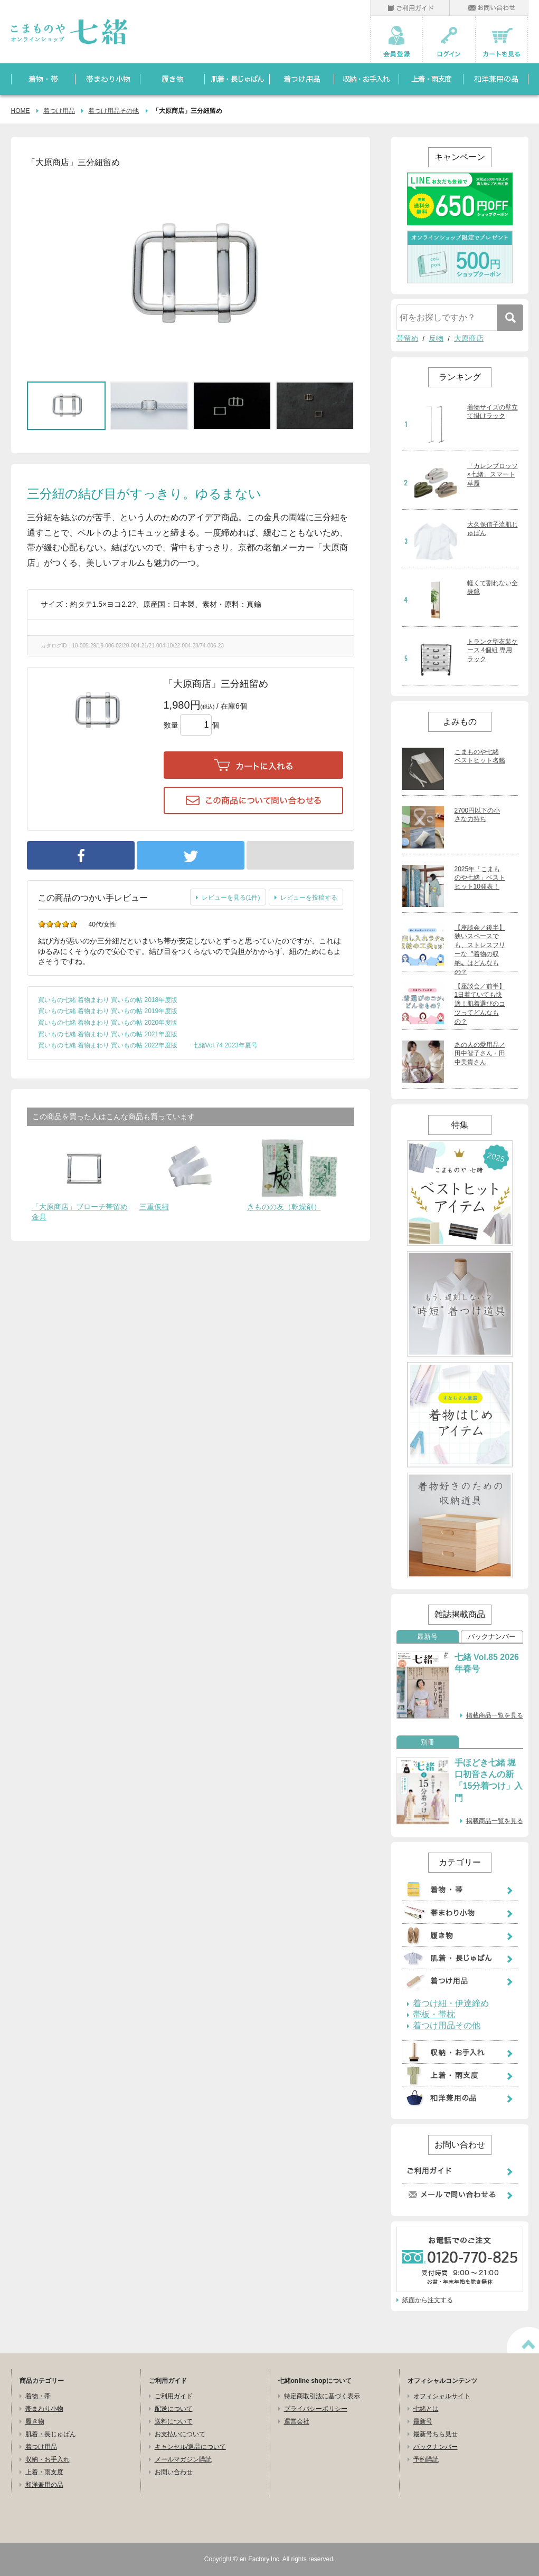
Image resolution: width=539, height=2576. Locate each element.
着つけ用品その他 (113, 111)
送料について (174, 2421)
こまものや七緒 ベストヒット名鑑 (480, 756)
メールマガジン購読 (183, 2459)
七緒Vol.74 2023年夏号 (225, 1045)
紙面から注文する (427, 2300)
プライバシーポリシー (315, 2408)
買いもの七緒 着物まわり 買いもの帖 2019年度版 (108, 1011)
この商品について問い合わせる (253, 800)
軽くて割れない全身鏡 (492, 587)
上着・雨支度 (44, 2472)
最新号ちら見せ (435, 2434)
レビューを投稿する (308, 897)
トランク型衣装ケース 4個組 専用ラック (492, 650)
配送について (174, 2408)
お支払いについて (180, 2434)
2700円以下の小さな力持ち (477, 815)
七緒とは (426, 2408)
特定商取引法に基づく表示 (322, 2396)
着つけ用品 (59, 111)
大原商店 (469, 338)
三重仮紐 (154, 1207)
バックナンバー (492, 1636)
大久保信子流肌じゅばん (492, 529)
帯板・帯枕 (434, 2014)
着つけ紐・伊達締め (451, 2003)
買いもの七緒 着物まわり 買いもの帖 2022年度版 (108, 1045)
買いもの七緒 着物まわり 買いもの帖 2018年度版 (108, 1000)
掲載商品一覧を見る (494, 1715)
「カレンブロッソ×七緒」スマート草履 (492, 475)
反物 (436, 338)
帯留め (407, 338)
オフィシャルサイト (441, 2396)
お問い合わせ (174, 2472)
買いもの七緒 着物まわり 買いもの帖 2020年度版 (108, 1022)
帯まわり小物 (44, 2408)
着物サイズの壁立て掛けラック (492, 412)
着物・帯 (38, 2396)
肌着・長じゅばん (50, 2434)
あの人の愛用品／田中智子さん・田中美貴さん (480, 1053)
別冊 (427, 1742)
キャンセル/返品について (190, 2446)
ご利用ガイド (174, 2396)
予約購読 (426, 2459)
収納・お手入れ (47, 2459)
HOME (20, 111)
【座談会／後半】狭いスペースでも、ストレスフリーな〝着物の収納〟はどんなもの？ (480, 950)
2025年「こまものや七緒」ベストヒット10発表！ (480, 878)
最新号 (427, 1636)
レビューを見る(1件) (231, 897)
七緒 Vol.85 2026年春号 (487, 1663)
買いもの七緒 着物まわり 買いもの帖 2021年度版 (108, 1034)
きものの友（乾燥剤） (284, 1207)
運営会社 (296, 2421)
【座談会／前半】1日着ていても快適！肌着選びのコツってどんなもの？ (480, 1003)
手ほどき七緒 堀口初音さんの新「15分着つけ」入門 (489, 1780)
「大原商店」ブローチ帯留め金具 (80, 1212)
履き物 (34, 2421)
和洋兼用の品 (44, 2484)
